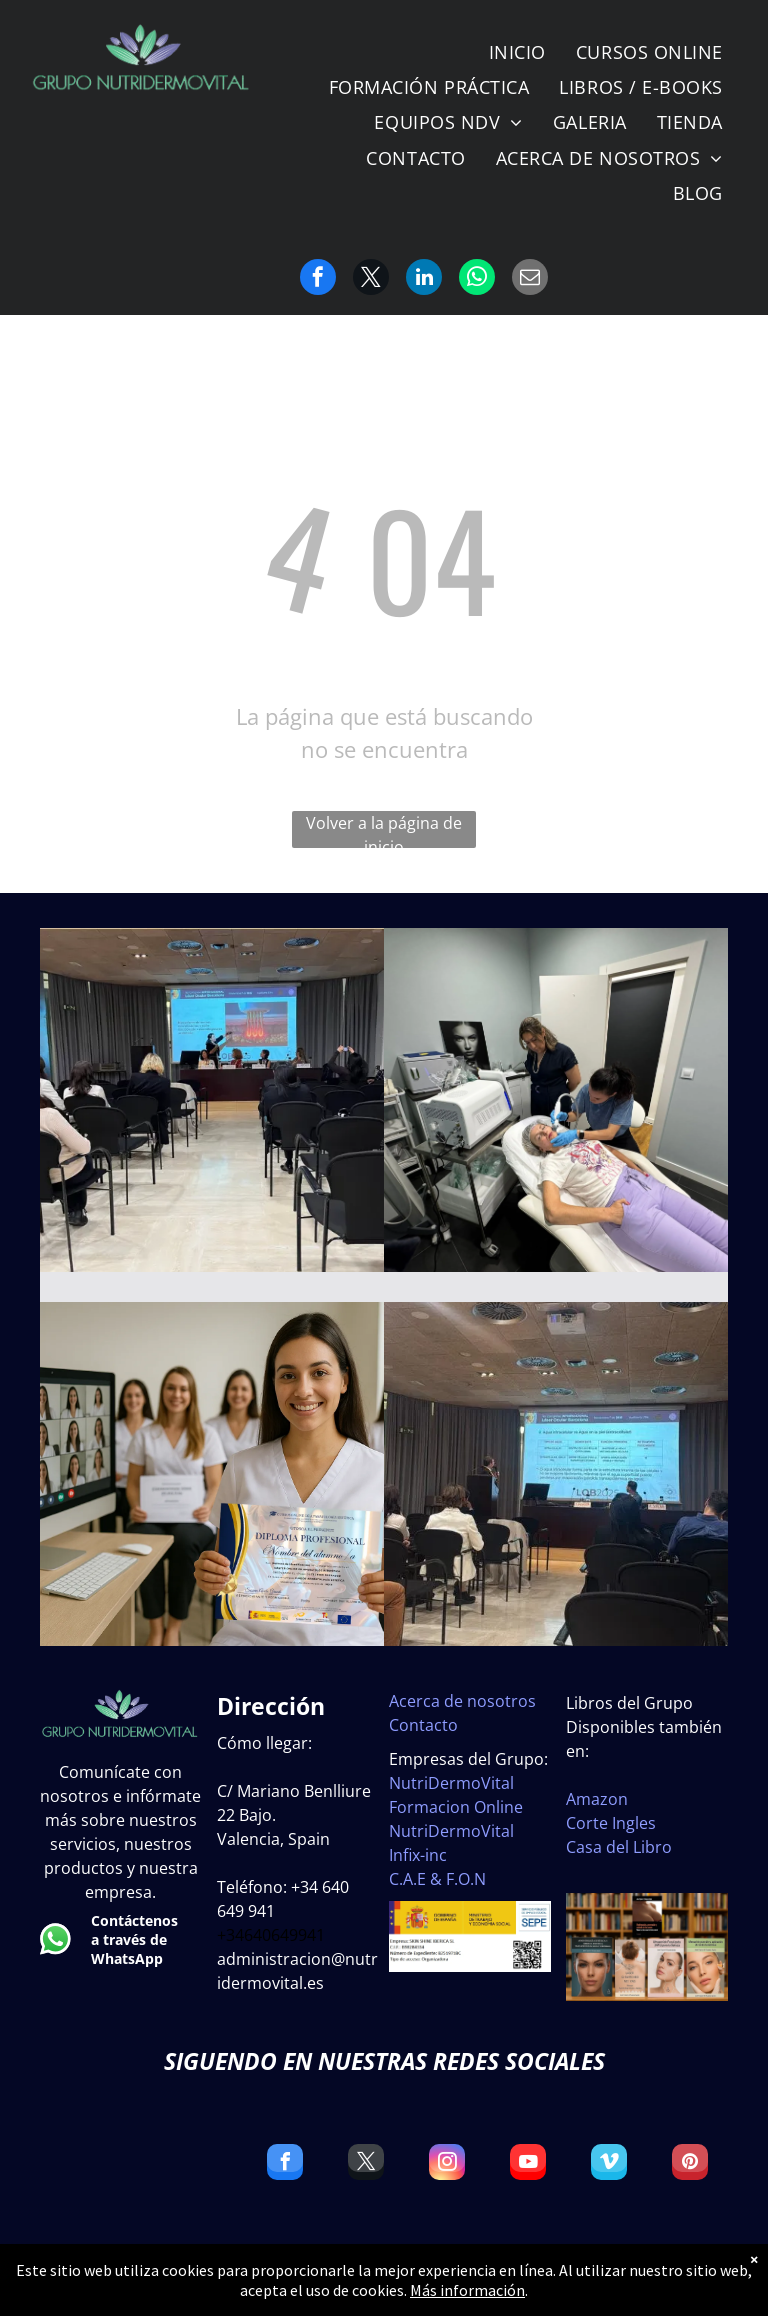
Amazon (597, 1799)
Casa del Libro (619, 1847)
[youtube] (528, 2164)
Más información (467, 2290)
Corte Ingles (611, 1823)
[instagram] (447, 2164)
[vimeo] (609, 2164)
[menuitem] (517, 52)
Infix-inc (418, 1855)
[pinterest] (690, 2164)
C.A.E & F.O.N (437, 1879)
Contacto (423, 1725)
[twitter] (366, 2164)
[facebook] (285, 2164)
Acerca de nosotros (462, 1701)
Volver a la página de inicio (384, 830)
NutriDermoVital (451, 1783)
